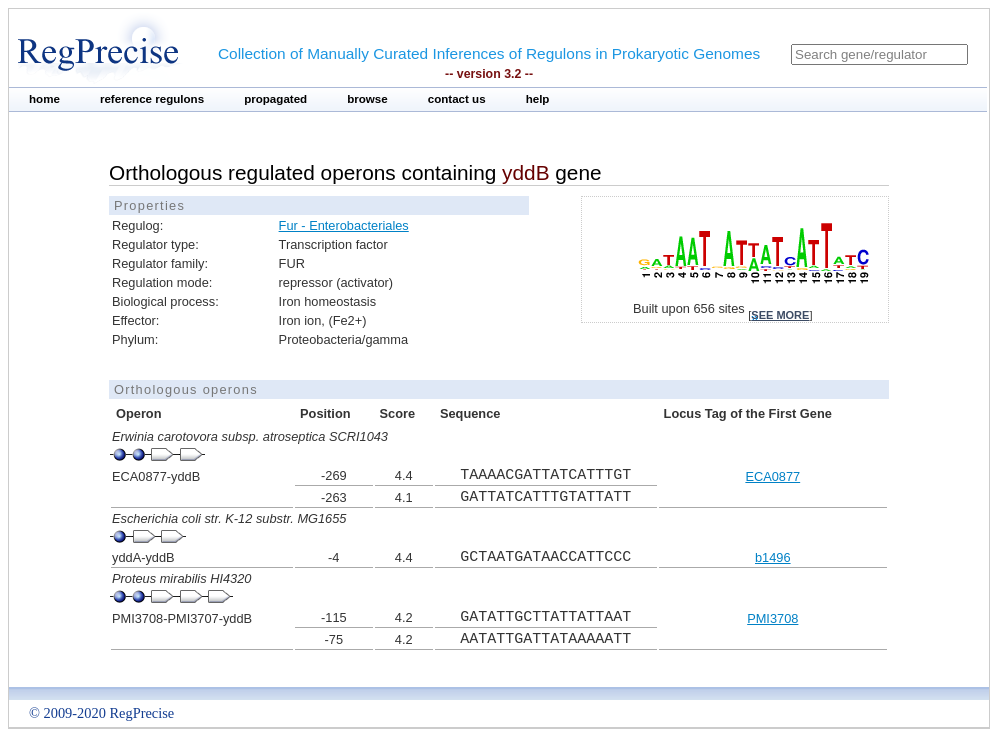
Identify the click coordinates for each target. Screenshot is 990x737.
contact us (457, 99)
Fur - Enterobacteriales (344, 225)
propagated (275, 99)
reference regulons (152, 99)
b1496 (773, 557)
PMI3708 (772, 618)
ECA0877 (772, 476)
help (538, 99)
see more (780, 315)
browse (367, 99)
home (44, 99)
